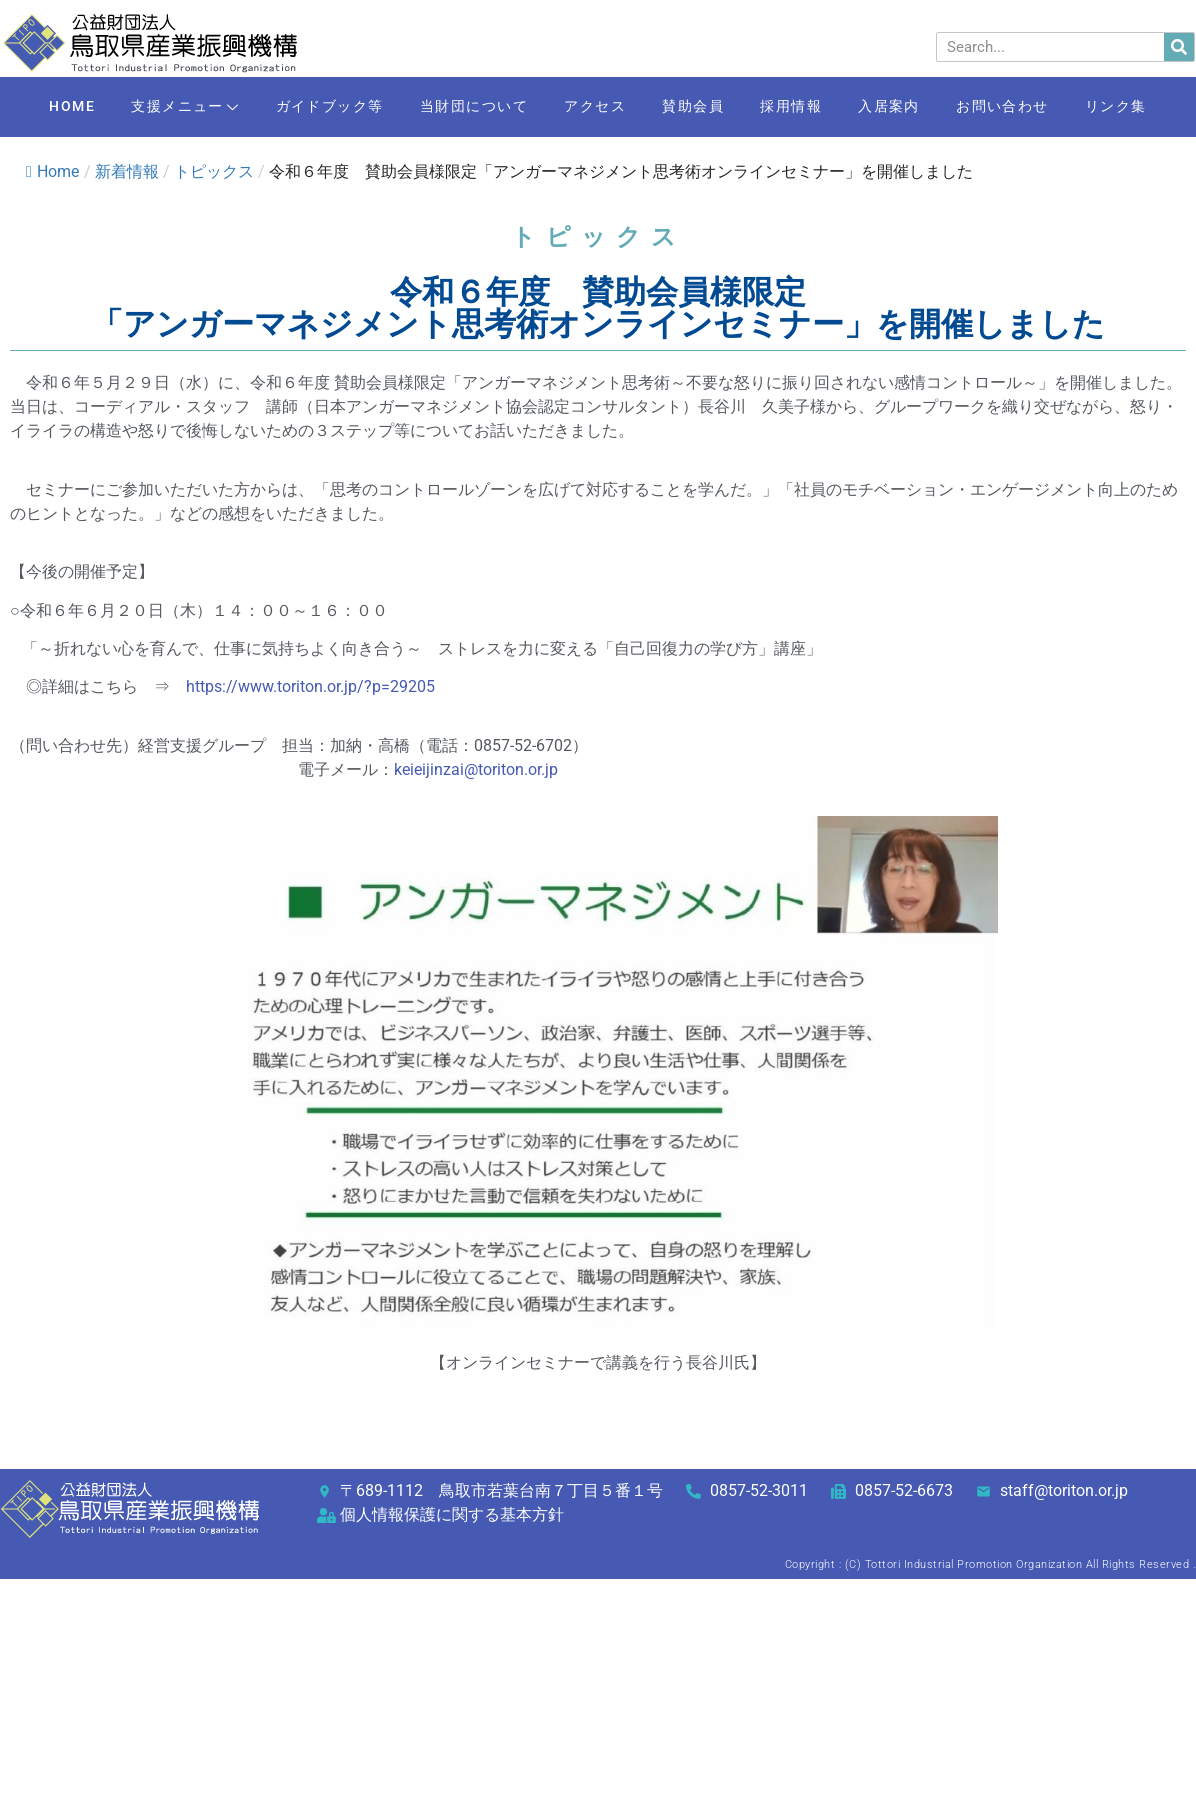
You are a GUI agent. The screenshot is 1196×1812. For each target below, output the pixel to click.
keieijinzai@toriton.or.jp (476, 769)
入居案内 (904, 107)
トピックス (214, 171)
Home (52, 171)
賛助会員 (696, 107)
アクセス (592, 107)
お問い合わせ (1023, 107)
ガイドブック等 (315, 107)
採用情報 (800, 107)
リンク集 (1143, 107)
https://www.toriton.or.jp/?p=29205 (310, 686)
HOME (45, 107)
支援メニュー (164, 108)
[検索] (1179, 47)
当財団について (465, 107)
